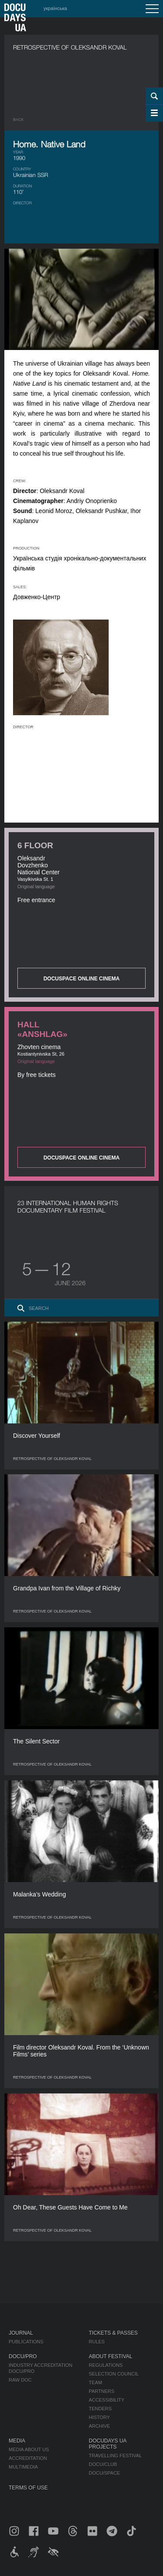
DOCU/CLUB (103, 2464)
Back (18, 119)
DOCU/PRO (23, 2356)
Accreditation (28, 2458)
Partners (101, 2391)
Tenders (100, 2408)
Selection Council (114, 2373)
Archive (99, 2426)
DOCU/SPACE (104, 2473)
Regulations (106, 2365)
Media (17, 2441)
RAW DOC (20, 2380)
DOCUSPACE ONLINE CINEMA (81, 979)
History (99, 2417)
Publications (26, 2341)
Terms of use (28, 2488)
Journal (21, 2333)
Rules (97, 2341)
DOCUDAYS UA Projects (107, 2444)
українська (55, 8)
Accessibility (106, 2400)
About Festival (110, 2356)
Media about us (29, 2449)
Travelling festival (115, 2455)
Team (95, 2382)
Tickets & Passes (113, 2333)
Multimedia (23, 2466)
